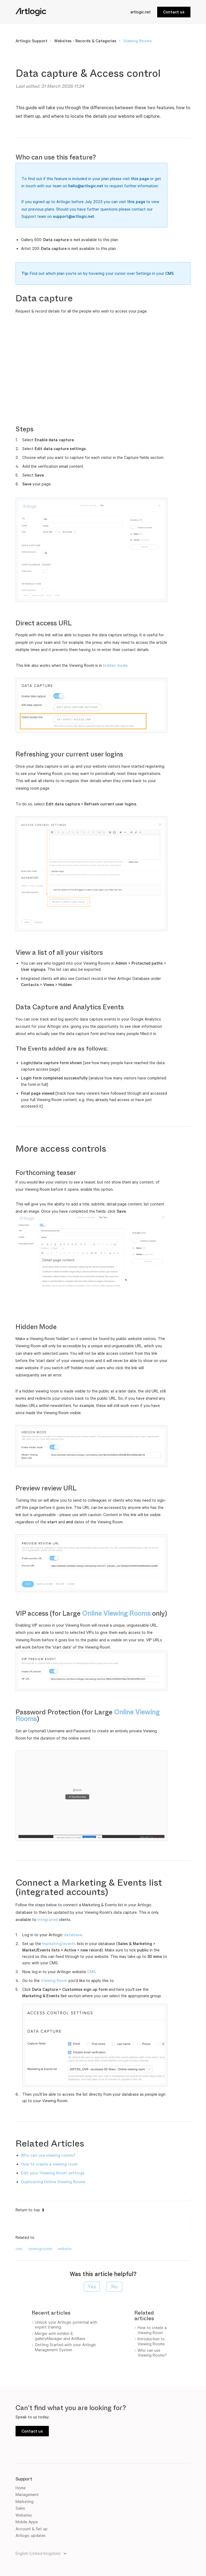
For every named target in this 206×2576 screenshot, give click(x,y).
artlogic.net (140, 12)
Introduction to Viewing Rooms (151, 2341)
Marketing (25, 2501)
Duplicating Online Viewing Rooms (53, 2181)
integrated (47, 1919)
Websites (24, 2515)
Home (21, 2488)
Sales (20, 2508)
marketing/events (59, 1943)
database (73, 1934)
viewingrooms (40, 2248)
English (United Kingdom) (38, 2553)
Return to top (30, 2210)
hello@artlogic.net (85, 186)
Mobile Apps (27, 2522)
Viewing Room (54, 1980)
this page (140, 178)
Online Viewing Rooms (116, 1613)
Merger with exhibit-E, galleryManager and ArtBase (60, 2336)
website (65, 2248)
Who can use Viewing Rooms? (152, 2353)
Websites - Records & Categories (85, 41)
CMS (169, 273)
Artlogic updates (31, 2535)
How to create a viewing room (49, 2164)
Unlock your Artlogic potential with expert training (66, 2325)
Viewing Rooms (137, 41)
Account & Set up (31, 2528)
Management (27, 2494)
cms (19, 2248)
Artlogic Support (31, 41)
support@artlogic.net (73, 216)
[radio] (92, 2287)
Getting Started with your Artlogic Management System (65, 2347)
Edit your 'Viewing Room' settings (52, 2173)
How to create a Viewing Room (152, 2330)
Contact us (174, 12)
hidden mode (115, 665)
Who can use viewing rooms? (48, 2155)
